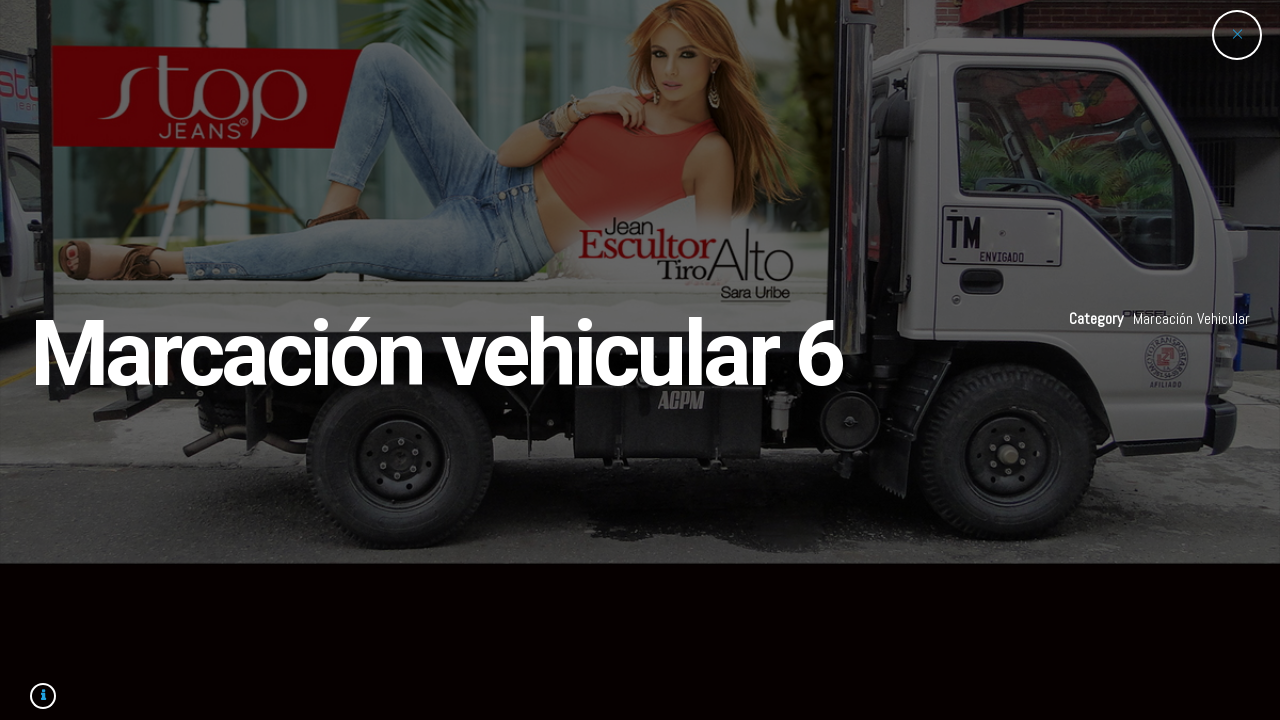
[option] (640, 360)
